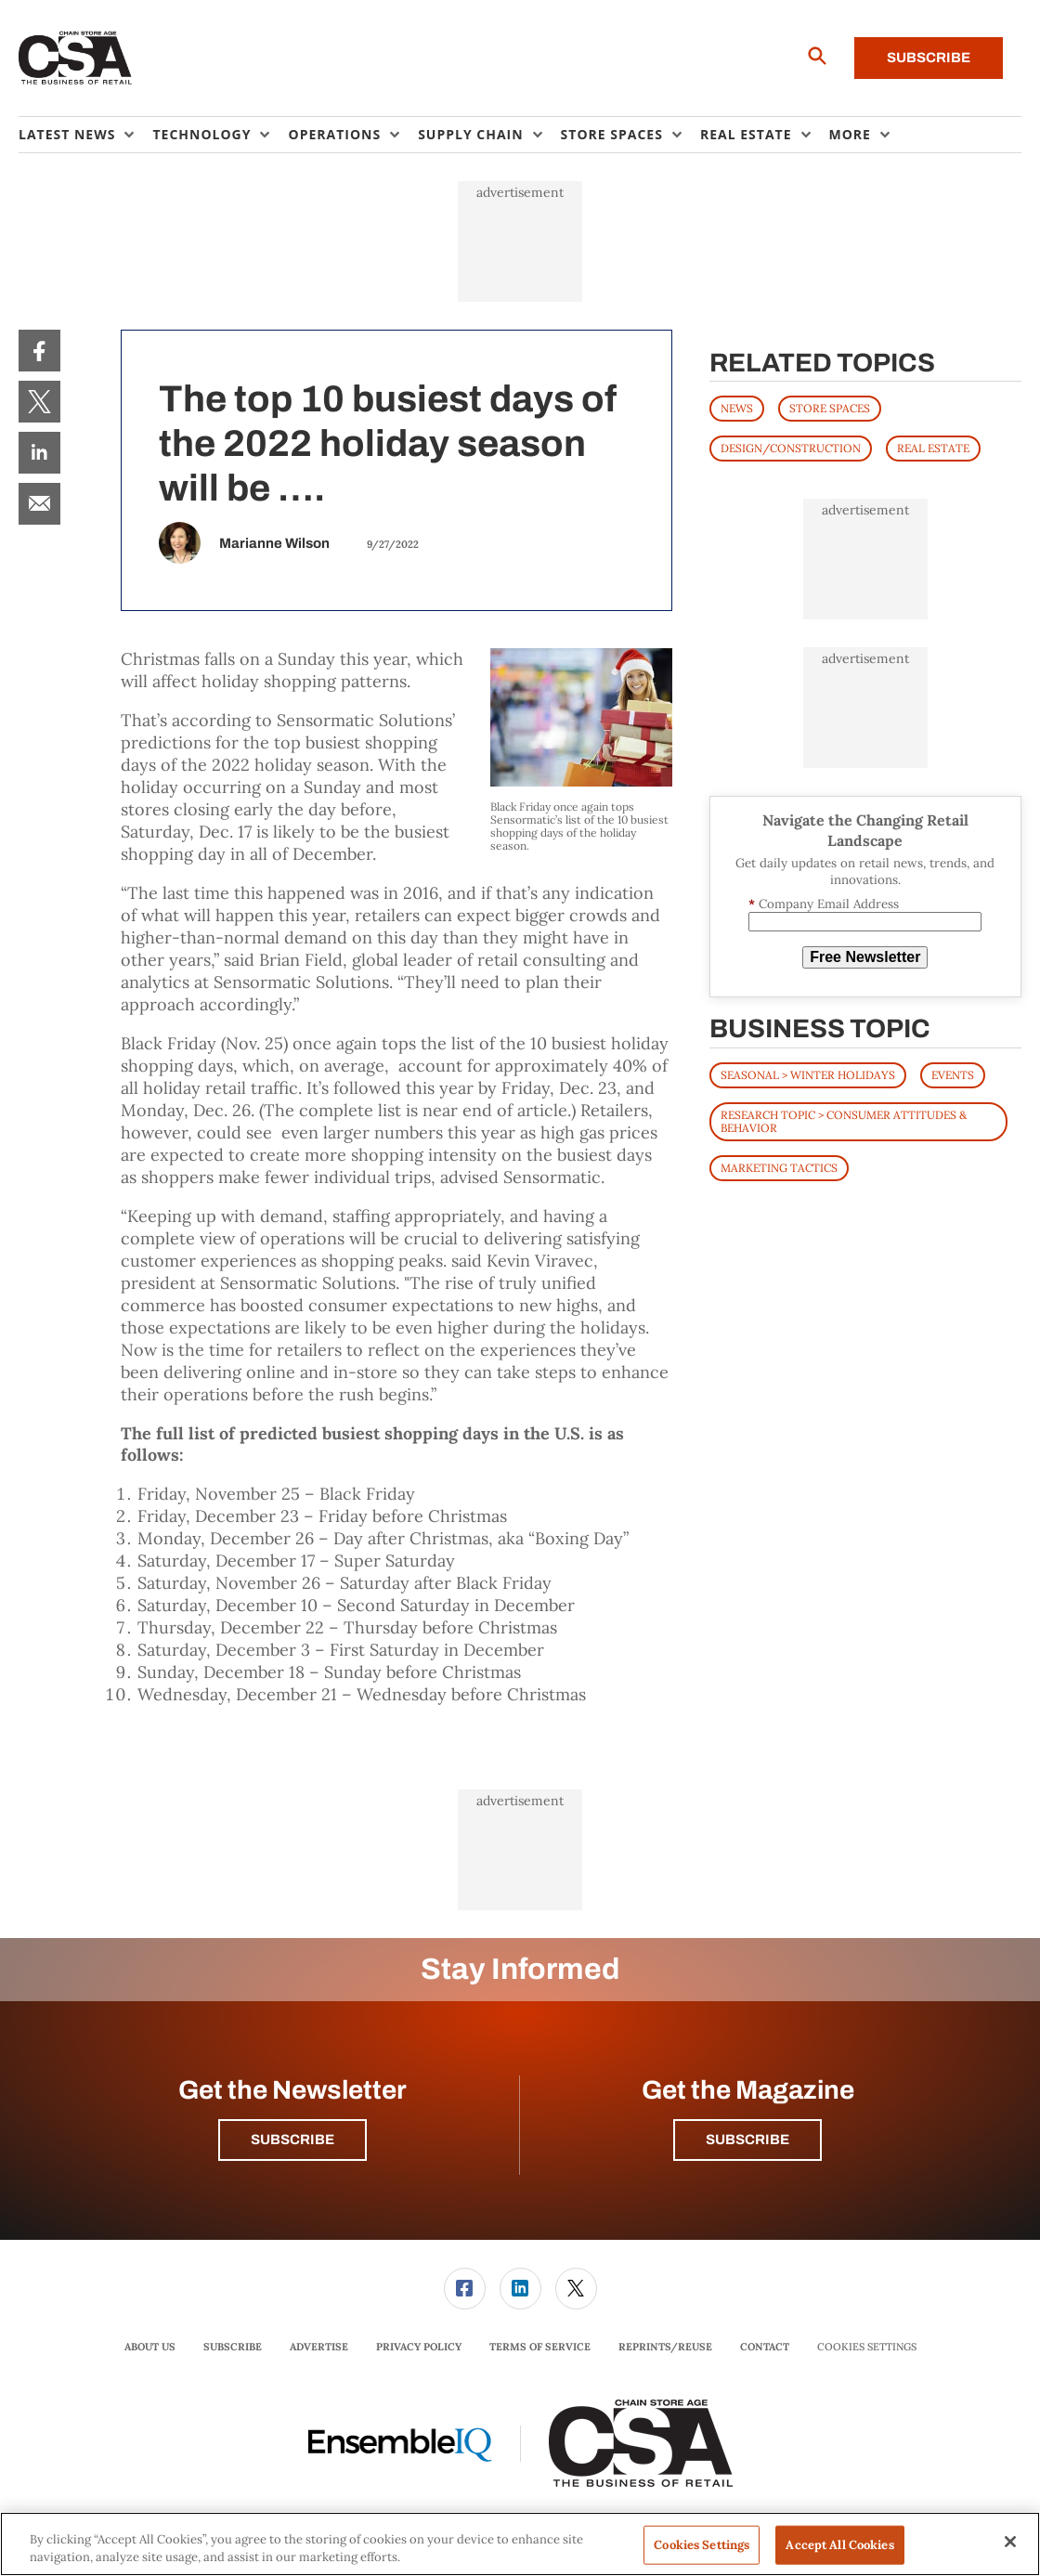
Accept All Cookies (839, 2545)
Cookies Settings (866, 2347)
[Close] (1010, 2541)
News (737, 408)
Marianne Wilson (274, 543)
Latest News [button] (67, 134)
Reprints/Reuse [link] (665, 2346)
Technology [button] (201, 134)
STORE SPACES (829, 408)
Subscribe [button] (292, 2139)
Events (952, 1075)
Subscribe (928, 57)
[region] (520, 2544)
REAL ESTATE (933, 448)
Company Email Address (823, 904)
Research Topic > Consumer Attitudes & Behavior (844, 1121)
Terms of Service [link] (540, 2346)
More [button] (850, 134)
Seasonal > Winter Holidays (808, 1075)
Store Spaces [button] (612, 134)
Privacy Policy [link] (419, 2346)
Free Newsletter (865, 957)
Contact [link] (764, 2346)
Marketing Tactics (779, 1168)
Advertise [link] (319, 2346)
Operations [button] (334, 134)
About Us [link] (150, 2346)
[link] (39, 350)
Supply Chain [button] (470, 134)
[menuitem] (85, 134)
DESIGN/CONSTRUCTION (791, 448)
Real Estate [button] (746, 134)
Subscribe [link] (232, 2346)
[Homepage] (76, 58)
